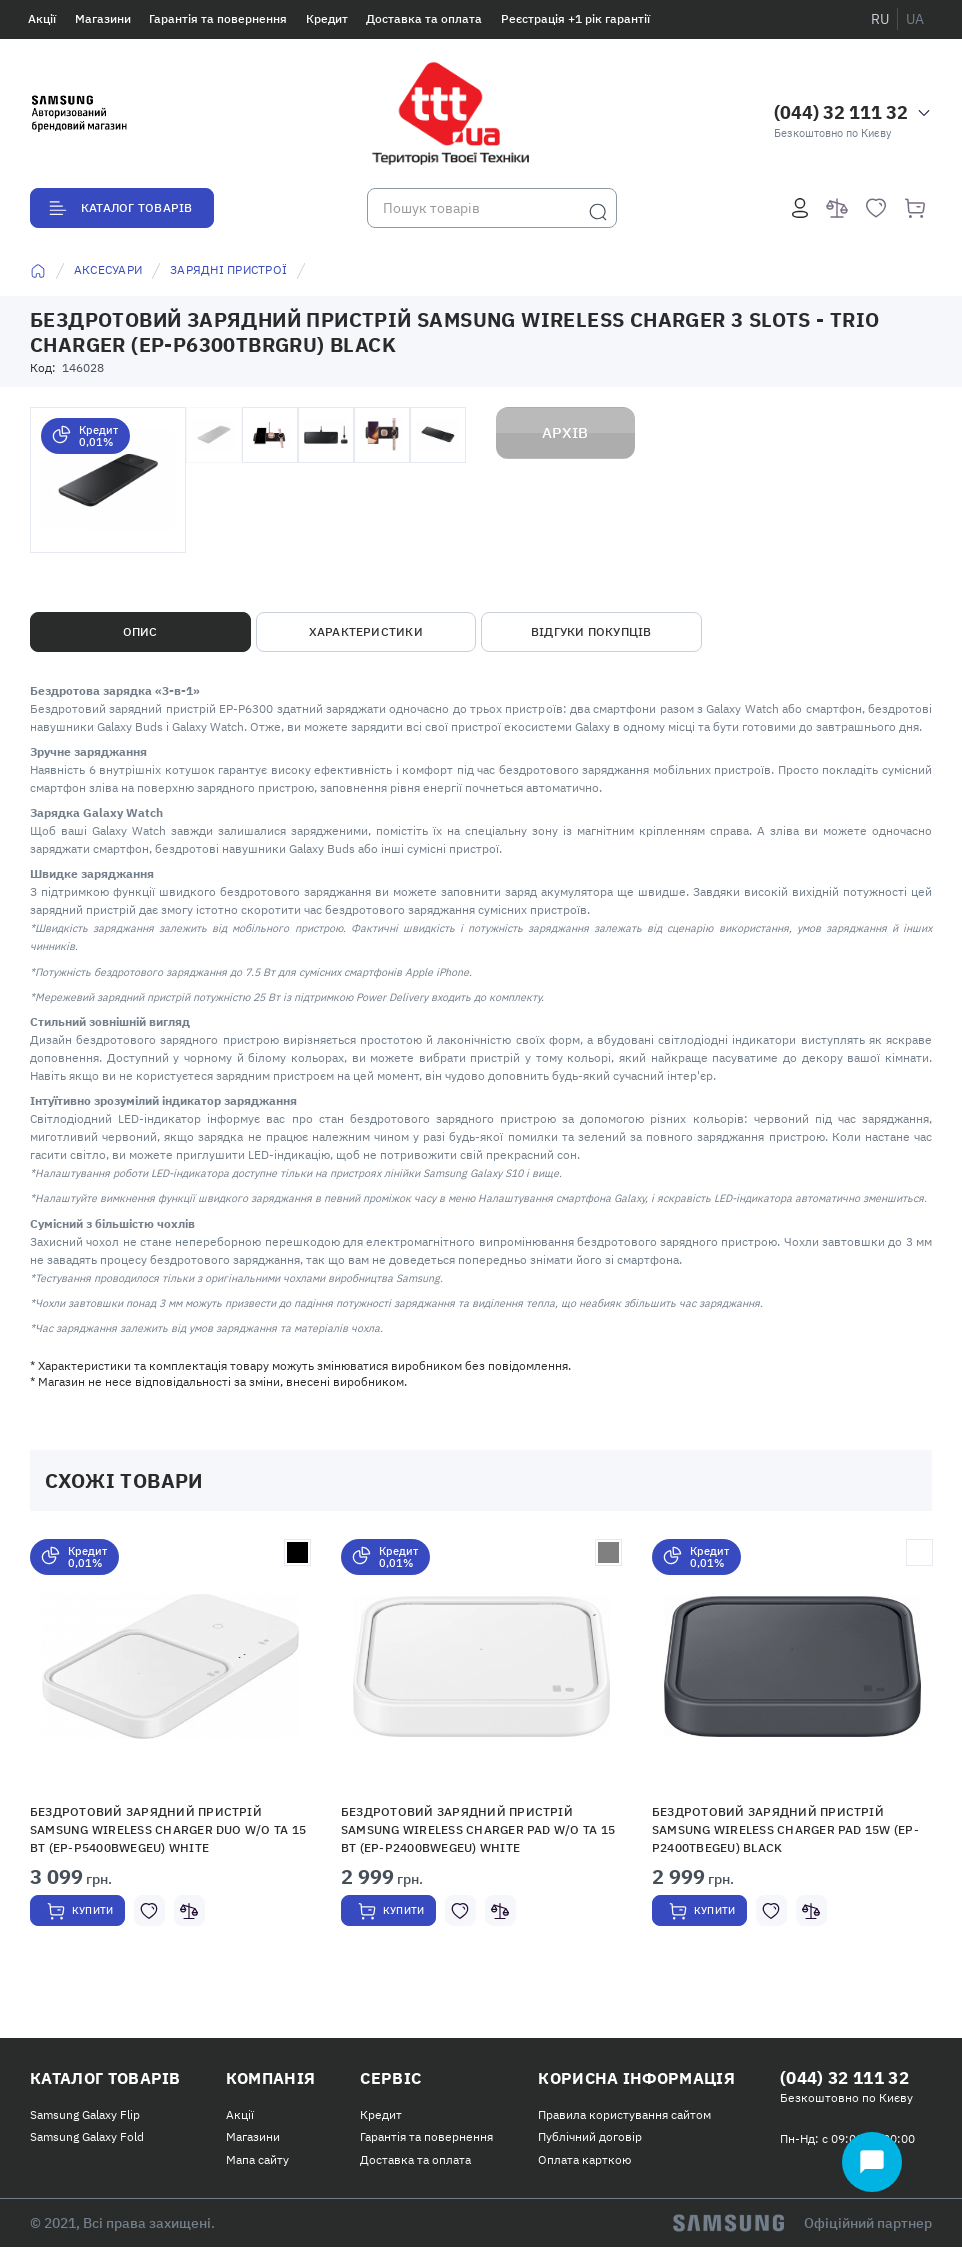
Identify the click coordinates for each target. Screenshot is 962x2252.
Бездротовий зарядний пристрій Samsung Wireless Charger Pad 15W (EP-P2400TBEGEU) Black (785, 1829)
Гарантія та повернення (218, 18)
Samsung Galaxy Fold (87, 2141)
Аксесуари (108, 269)
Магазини (103, 18)
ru (880, 19)
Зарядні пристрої (228, 269)
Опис (140, 631)
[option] (170, 1757)
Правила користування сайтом (612, 2119)
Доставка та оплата (424, 18)
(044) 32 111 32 (841, 112)
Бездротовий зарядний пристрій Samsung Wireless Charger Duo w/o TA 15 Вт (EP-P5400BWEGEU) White (168, 1829)
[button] (170, 1666)
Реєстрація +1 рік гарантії (575, 18)
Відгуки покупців (591, 631)
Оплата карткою (572, 2164)
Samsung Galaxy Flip (85, 2119)
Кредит (327, 18)
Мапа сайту (253, 2164)
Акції (42, 18)
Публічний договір (578, 2141)
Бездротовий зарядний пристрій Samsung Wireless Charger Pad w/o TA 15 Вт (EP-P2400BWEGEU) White (478, 1829)
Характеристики (366, 631)
